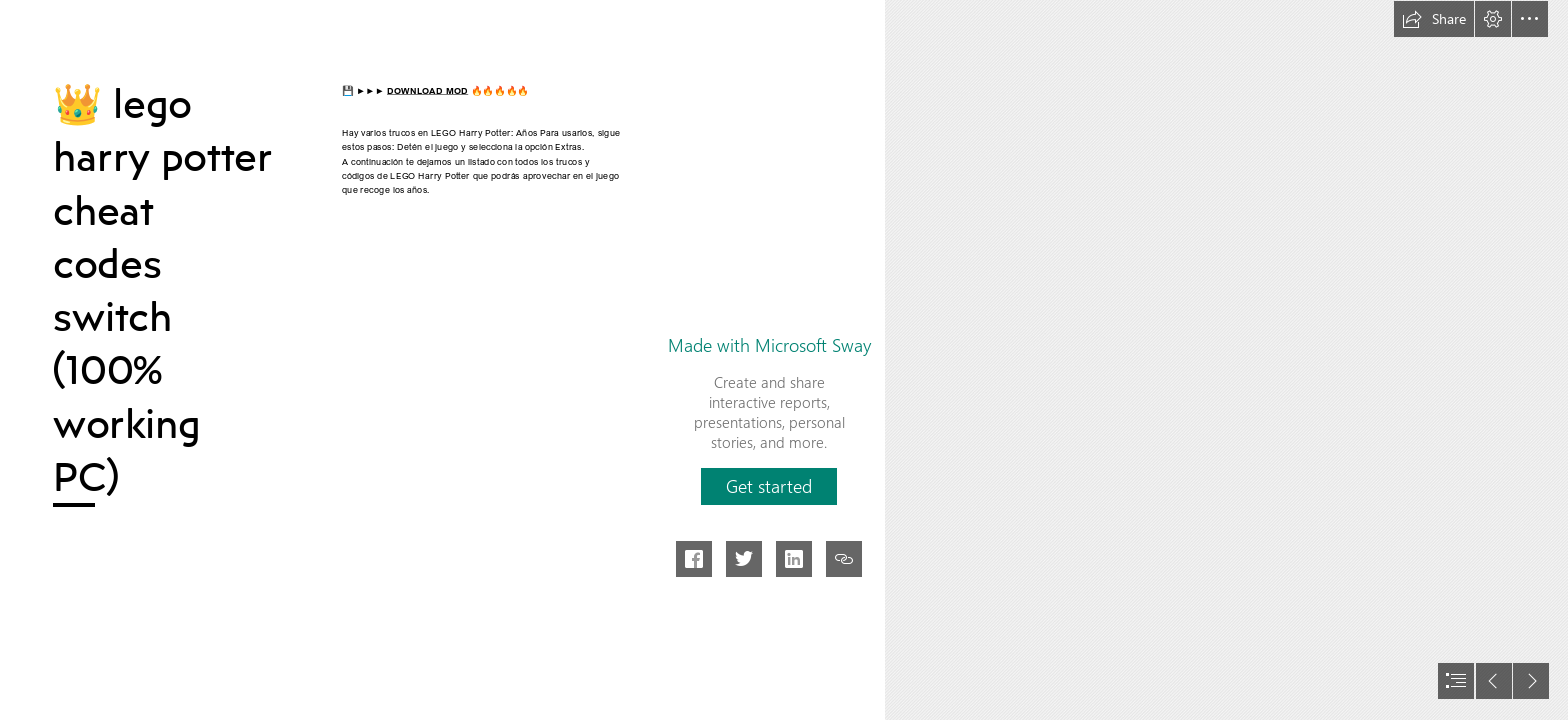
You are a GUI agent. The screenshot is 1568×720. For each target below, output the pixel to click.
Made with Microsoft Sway (769, 345)
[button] (1434, 19)
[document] (784, 360)
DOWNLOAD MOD (427, 90)
